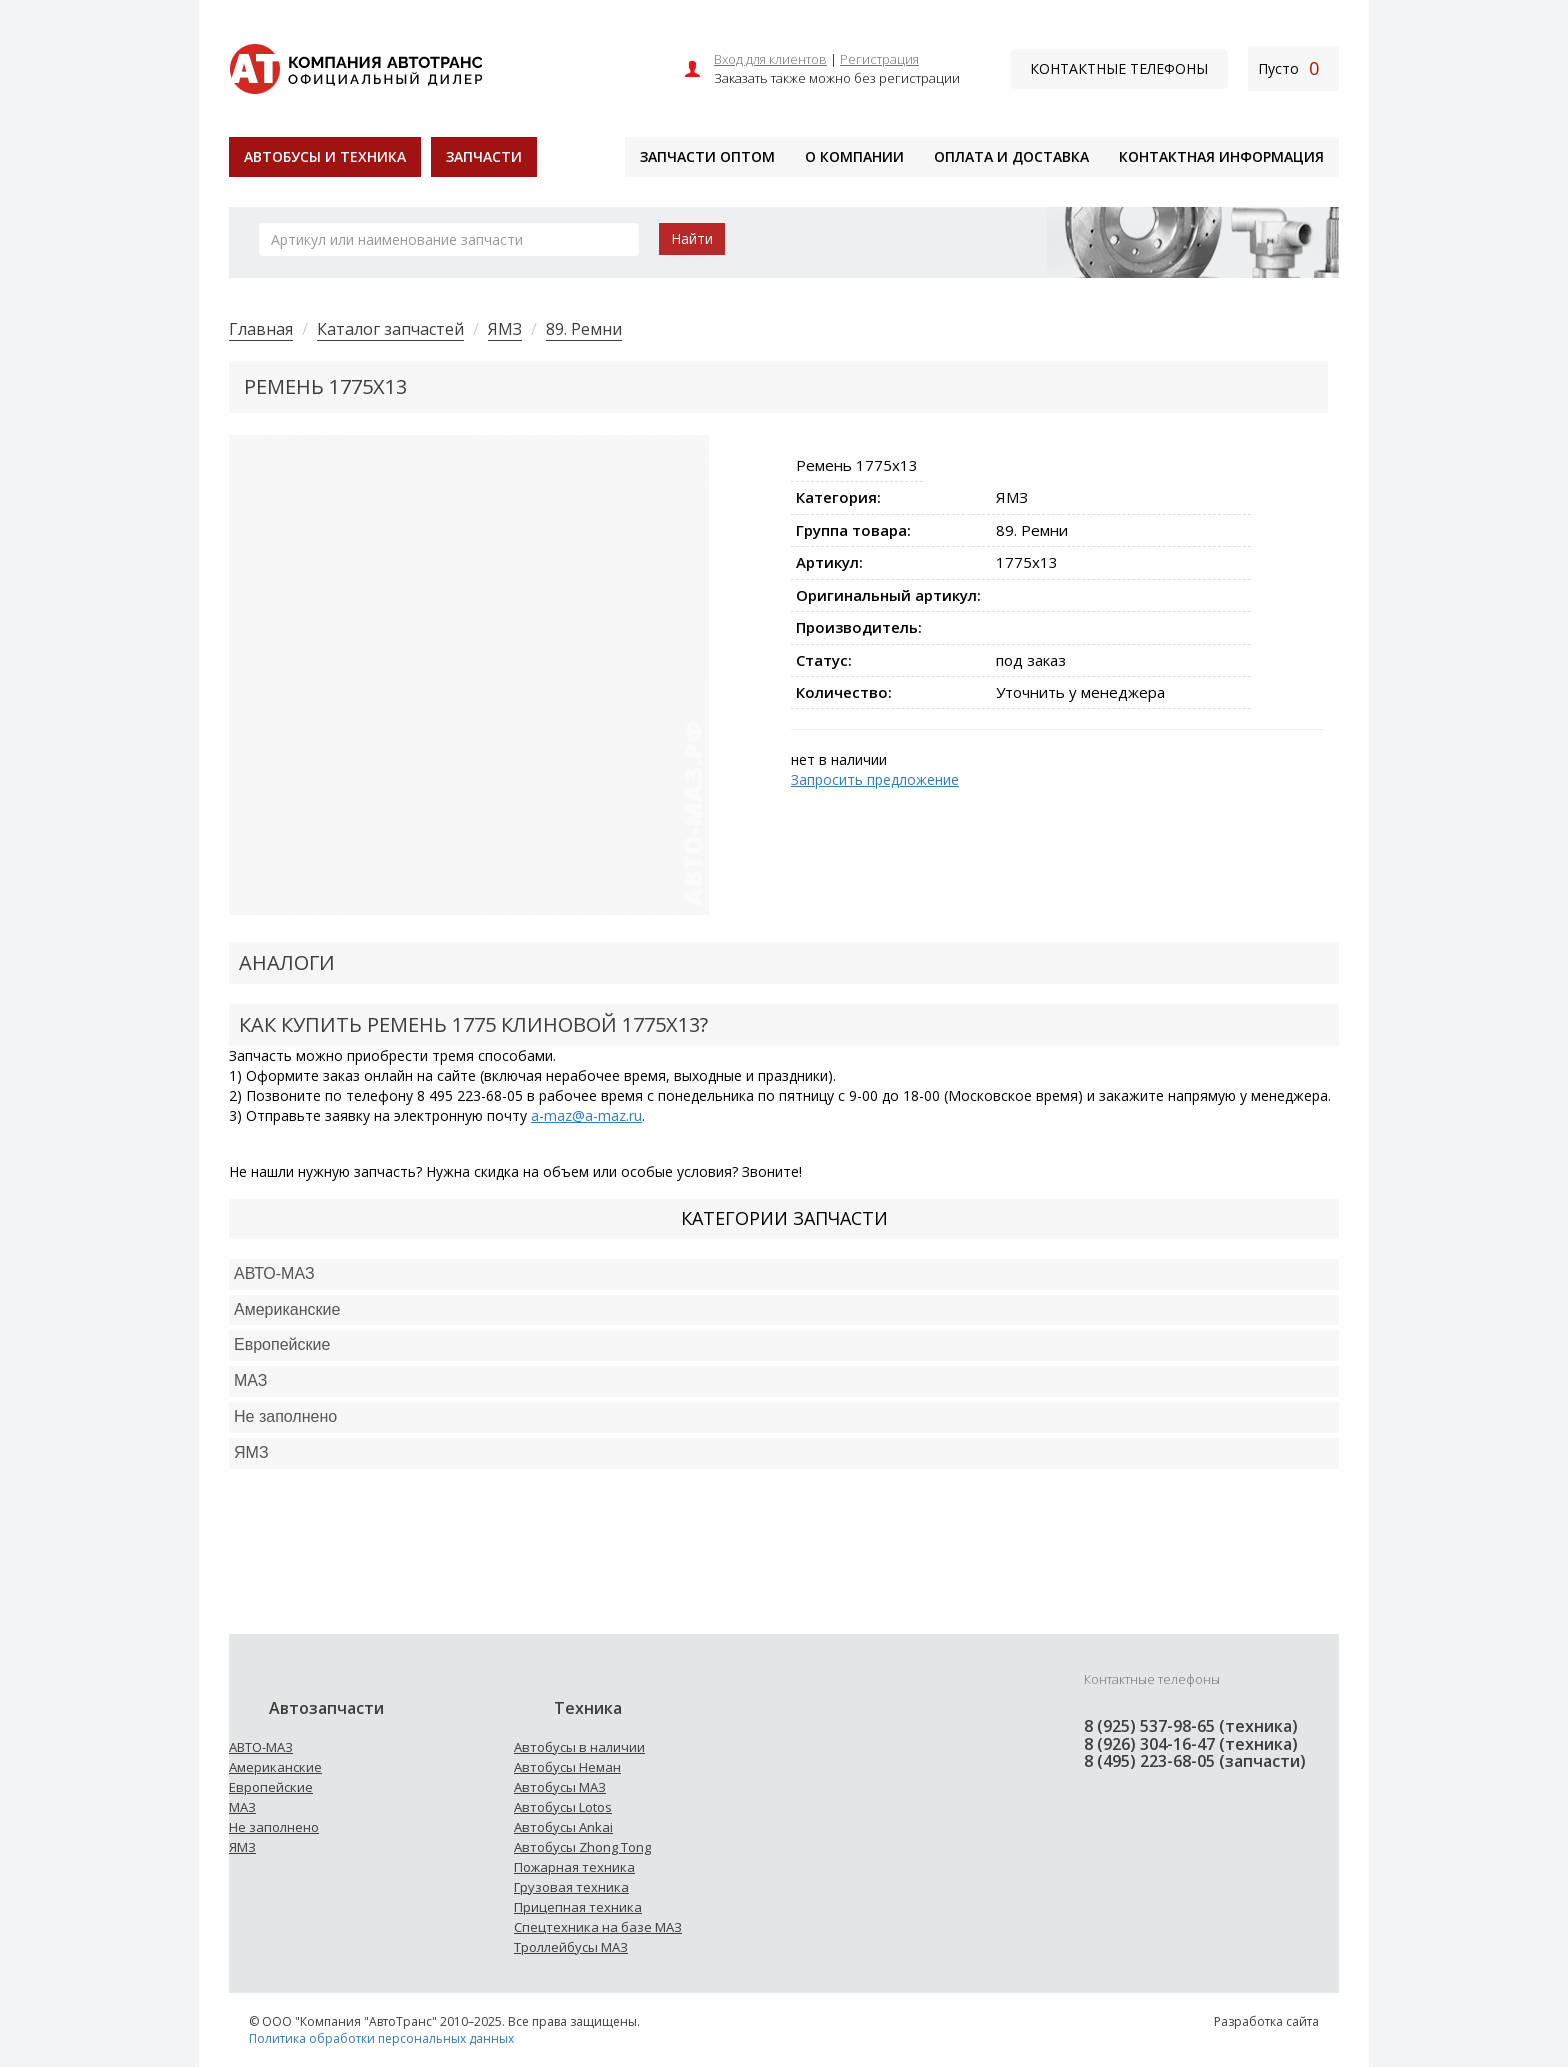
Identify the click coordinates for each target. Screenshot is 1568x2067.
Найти (692, 238)
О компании (854, 156)
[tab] (784, 1274)
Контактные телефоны (1119, 68)
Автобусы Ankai (563, 1827)
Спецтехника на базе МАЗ (598, 1927)
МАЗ (242, 1807)
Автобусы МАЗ (560, 1787)
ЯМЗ (505, 329)
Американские (287, 1309)
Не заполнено (285, 1416)
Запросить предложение (875, 779)
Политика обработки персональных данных (381, 2038)
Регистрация (879, 59)
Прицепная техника (578, 1907)
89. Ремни (584, 329)
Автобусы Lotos (563, 1807)
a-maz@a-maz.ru (586, 1115)
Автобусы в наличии (579, 1747)
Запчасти (484, 156)
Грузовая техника (571, 1887)
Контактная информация (1221, 156)
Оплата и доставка (1011, 156)
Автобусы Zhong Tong (582, 1847)
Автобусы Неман (567, 1767)
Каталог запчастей (390, 329)
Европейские (282, 1344)
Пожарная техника (574, 1867)
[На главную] (355, 66)
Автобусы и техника (325, 156)
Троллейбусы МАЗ (571, 1947)
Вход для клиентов (770, 59)
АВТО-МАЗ (274, 1273)
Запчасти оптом (707, 156)
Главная (261, 329)
